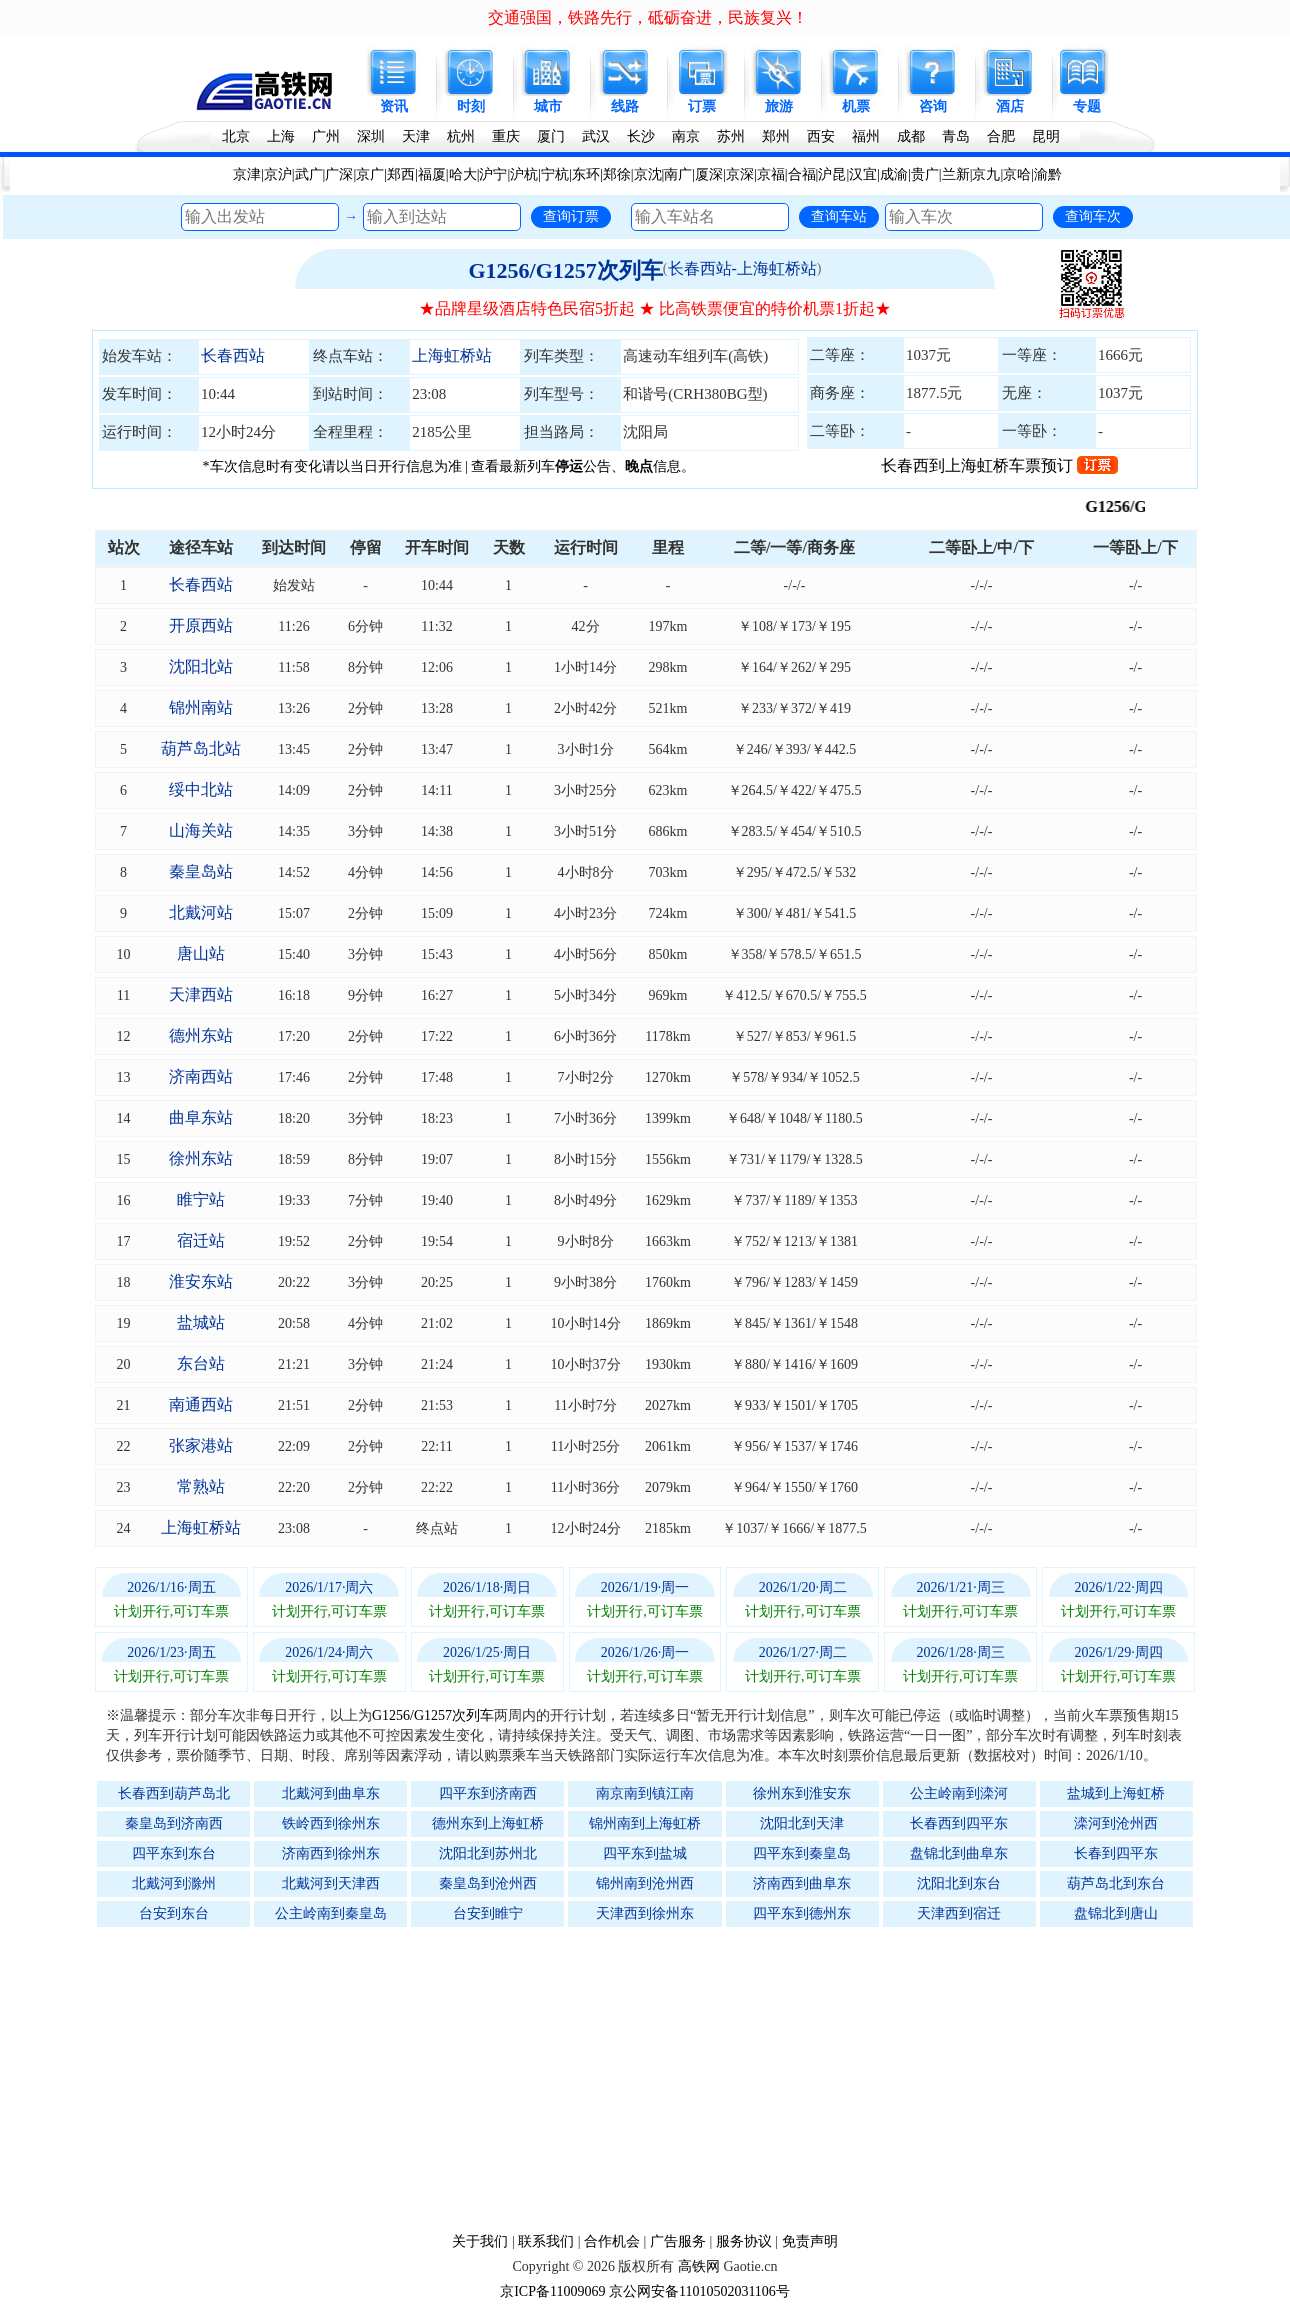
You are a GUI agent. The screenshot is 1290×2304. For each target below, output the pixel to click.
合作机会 (612, 2241)
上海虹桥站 (452, 355)
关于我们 (480, 2241)
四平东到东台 (174, 1853)
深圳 (371, 136)
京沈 (648, 174)
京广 (370, 174)
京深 (740, 174)
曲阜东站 (201, 1117)
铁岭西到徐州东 (331, 1823)
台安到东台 (174, 1913)
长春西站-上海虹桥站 (742, 268)
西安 (821, 136)
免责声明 (810, 2241)
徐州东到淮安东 (802, 1793)
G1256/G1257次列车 (565, 270)
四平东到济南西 (488, 1793)
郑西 (401, 174)
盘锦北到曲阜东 (959, 1853)
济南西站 (201, 1076)
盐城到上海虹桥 (1116, 1793)
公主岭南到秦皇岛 (331, 1913)
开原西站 (201, 625)
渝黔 (1048, 174)
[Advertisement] (655, 2079)
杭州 (461, 136)
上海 (281, 136)
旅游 (779, 106)
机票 (856, 106)
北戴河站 (201, 912)
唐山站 (201, 953)
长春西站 (233, 355)
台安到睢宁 (488, 1913)
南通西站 (201, 1404)
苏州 (731, 136)
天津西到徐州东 (645, 1913)
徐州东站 (201, 1158)
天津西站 (201, 994)
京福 (771, 174)
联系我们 (546, 2241)
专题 (1087, 106)
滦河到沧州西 (1116, 1823)
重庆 (506, 136)
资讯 (394, 106)
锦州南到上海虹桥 (645, 1823)
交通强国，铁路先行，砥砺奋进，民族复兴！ (648, 17)
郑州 (776, 136)
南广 (678, 174)
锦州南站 (201, 707)
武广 (309, 174)
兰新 (956, 174)
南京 (686, 136)
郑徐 (617, 174)
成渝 (894, 174)
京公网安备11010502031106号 (699, 2291)
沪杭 (524, 174)
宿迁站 (201, 1240)
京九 (986, 174)
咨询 (933, 106)
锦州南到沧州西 (645, 1883)
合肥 (1001, 136)
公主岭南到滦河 (959, 1793)
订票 (702, 106)
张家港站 (201, 1445)
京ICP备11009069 (552, 2291)
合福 (802, 174)
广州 (326, 136)
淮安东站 (201, 1281)
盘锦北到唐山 (1116, 1913)
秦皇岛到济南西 (174, 1823)
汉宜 (863, 174)
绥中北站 (201, 789)
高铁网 (699, 2266)
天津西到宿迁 (959, 1913)
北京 (236, 136)
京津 (247, 174)
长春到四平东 (1116, 1853)
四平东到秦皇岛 (802, 1853)
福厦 (432, 174)
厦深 (709, 174)
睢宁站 (201, 1199)
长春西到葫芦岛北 (174, 1793)
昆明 (1046, 136)
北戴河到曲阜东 (331, 1793)
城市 (548, 106)
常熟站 (201, 1486)
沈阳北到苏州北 (488, 1853)
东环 (586, 174)
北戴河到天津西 (331, 1883)
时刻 (471, 106)
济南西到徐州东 (331, 1853)
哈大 (463, 174)
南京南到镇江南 (645, 1793)
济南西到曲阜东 (802, 1883)
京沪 (278, 174)
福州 (866, 136)
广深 (339, 174)
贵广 (925, 174)
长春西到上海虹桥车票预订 (999, 465)
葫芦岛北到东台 (1116, 1883)
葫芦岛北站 (201, 748)
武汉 (596, 136)
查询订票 (571, 216)
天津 (416, 136)
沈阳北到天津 (802, 1823)
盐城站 (201, 1322)
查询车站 (839, 216)
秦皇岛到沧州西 (488, 1883)
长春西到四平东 (959, 1823)
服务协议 (744, 2241)
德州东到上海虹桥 (488, 1823)
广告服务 (678, 2241)
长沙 (641, 136)
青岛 (956, 136)
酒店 (1010, 106)
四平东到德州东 (802, 1913)
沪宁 (493, 174)
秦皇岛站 (201, 871)
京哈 (1017, 174)
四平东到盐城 (645, 1853)
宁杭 (555, 174)
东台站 (201, 1363)
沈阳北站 (201, 666)
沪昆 (832, 174)
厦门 (551, 136)
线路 (625, 106)
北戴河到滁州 (174, 1883)
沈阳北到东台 (959, 1883)
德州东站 (201, 1035)
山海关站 (201, 830)
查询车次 (1093, 216)
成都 (911, 136)
